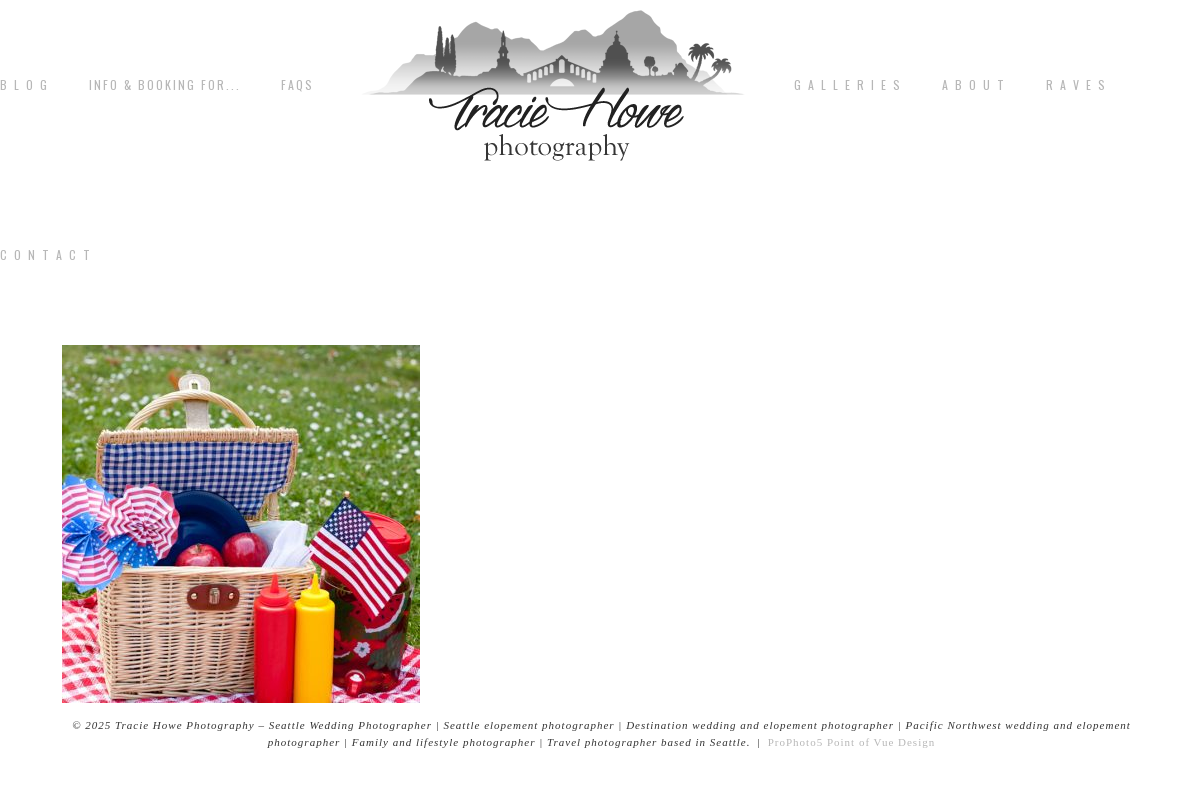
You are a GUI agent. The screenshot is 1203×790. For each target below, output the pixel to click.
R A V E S (1076, 85)
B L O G (24, 85)
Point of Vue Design (881, 742)
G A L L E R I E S (848, 85)
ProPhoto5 (795, 742)
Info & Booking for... (165, 85)
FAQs (297, 85)
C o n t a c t (46, 255)
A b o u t (974, 85)
